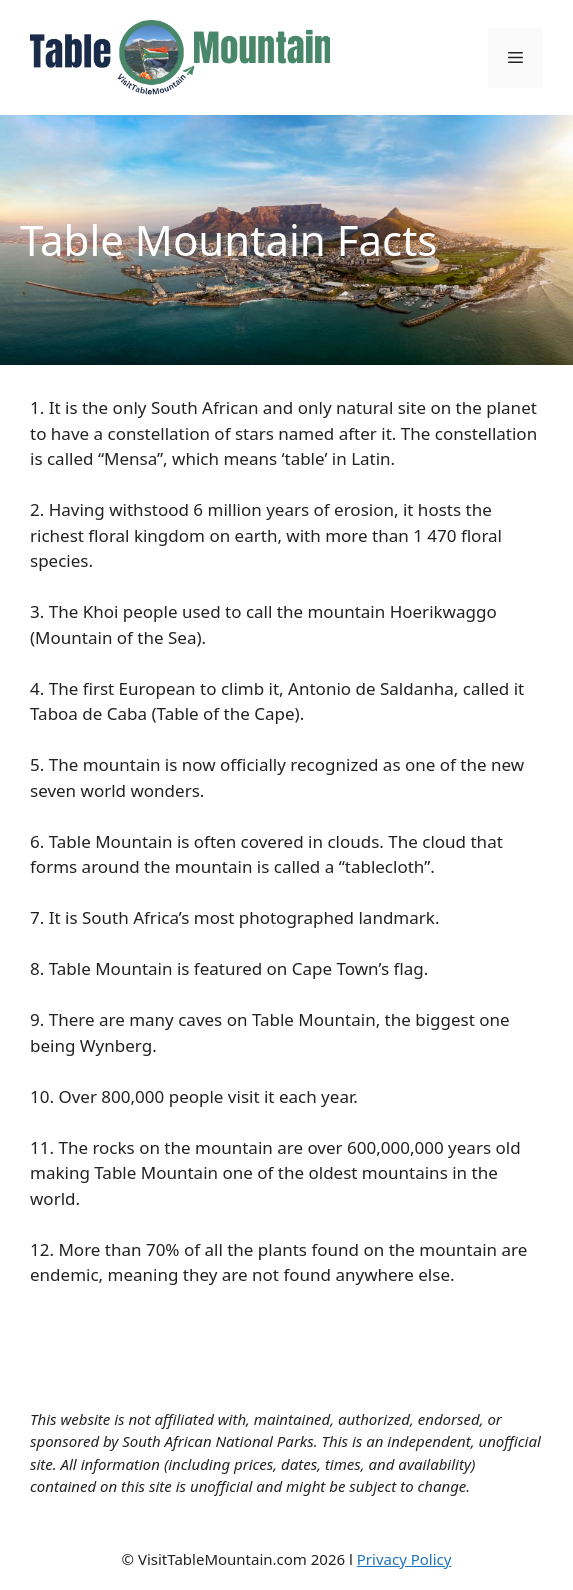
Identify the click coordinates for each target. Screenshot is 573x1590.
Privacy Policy (404, 1559)
